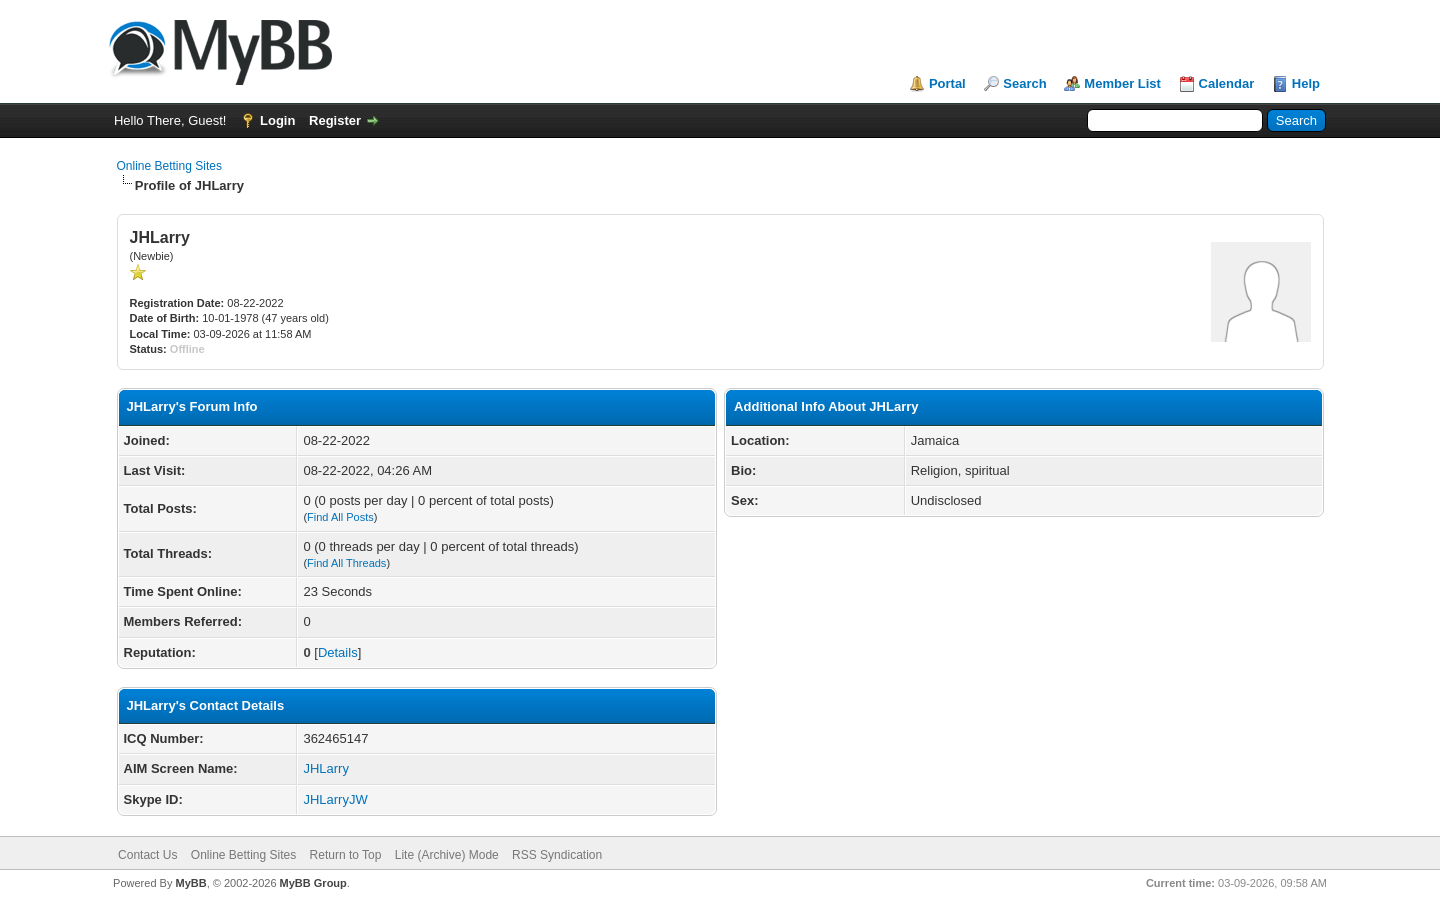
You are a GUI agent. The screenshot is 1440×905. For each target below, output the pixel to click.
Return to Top (346, 855)
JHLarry (326, 768)
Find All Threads (346, 563)
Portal (947, 83)
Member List (1122, 83)
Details (338, 652)
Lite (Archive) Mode (447, 855)
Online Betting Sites (169, 166)
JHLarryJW (335, 799)
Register (335, 120)
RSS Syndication (557, 855)
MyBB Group (313, 883)
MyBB (190, 883)
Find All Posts (340, 517)
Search (1024, 83)
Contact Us (147, 855)
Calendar (1227, 83)
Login (277, 120)
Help (1306, 83)
